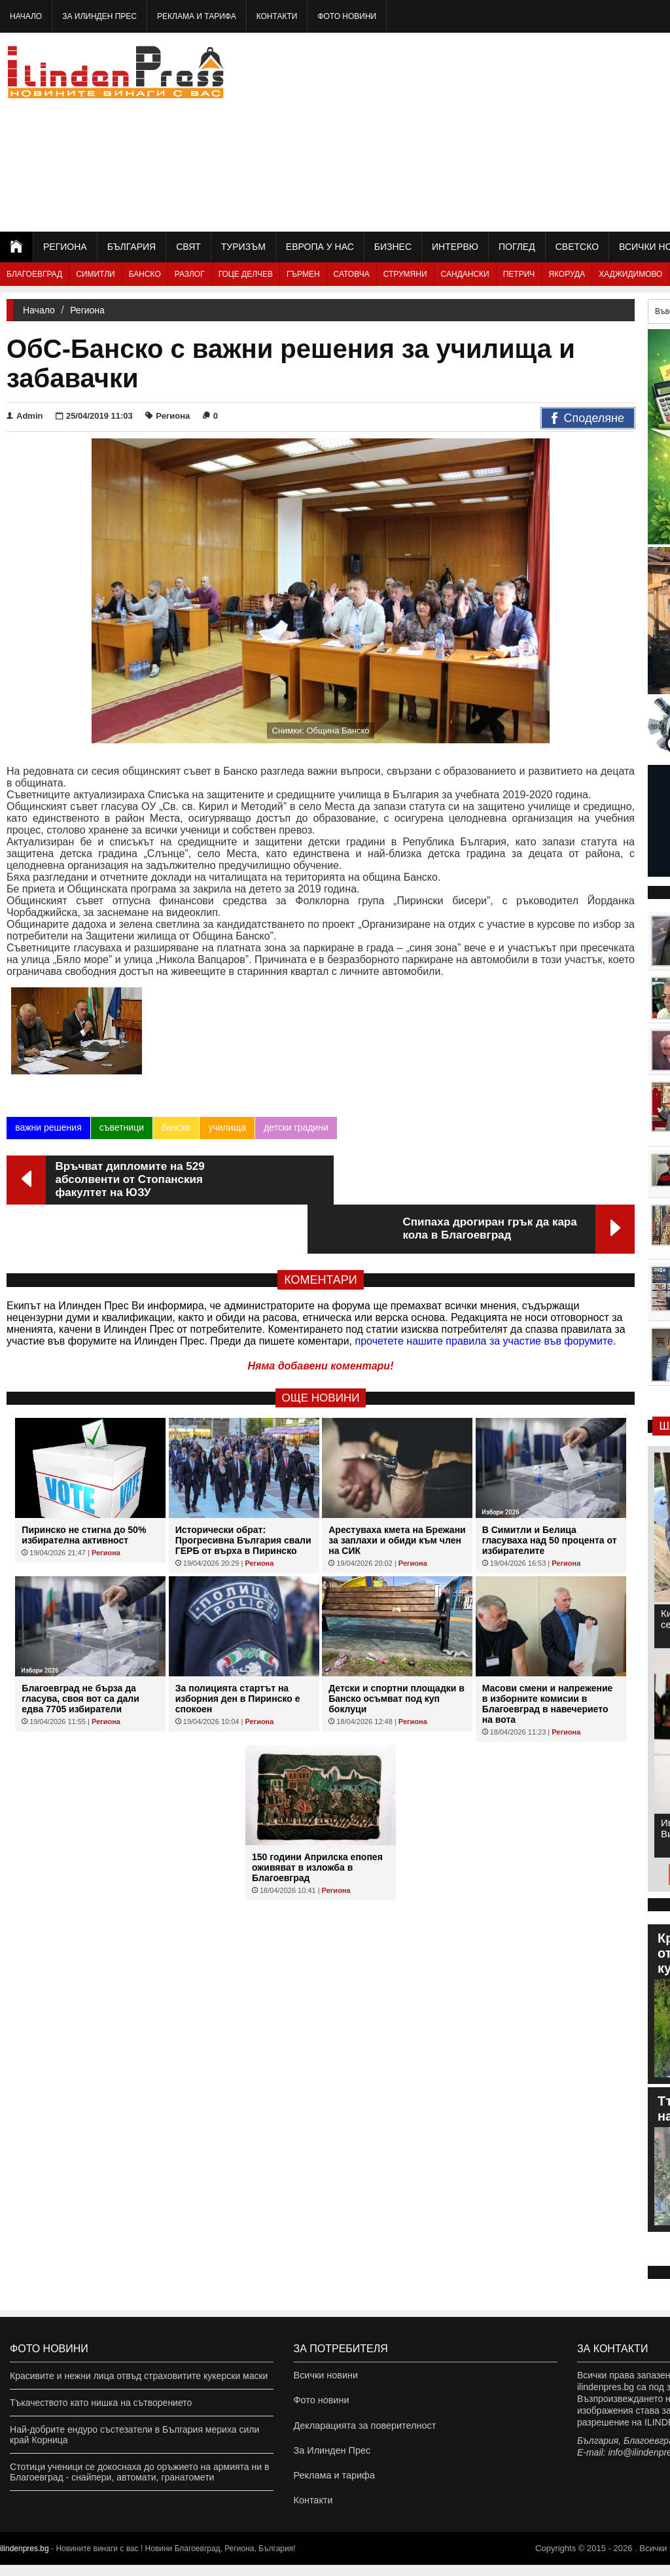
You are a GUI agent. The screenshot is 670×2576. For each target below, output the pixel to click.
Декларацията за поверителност (363, 2429)
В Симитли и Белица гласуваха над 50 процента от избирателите (549, 1495)
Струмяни (405, 274)
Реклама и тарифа (196, 16)
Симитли (95, 274)
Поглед (517, 246)
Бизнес (393, 246)
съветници (121, 1131)
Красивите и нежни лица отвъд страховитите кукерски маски (139, 2376)
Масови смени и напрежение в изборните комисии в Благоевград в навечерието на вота (547, 1659)
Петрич (519, 274)
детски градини (295, 1131)
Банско (145, 274)
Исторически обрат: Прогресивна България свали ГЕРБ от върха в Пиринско (243, 1495)
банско (176, 1131)
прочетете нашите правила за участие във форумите (484, 1295)
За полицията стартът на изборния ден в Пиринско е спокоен (237, 1653)
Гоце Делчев (246, 274)
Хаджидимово (630, 274)
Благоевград (34, 274)
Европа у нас (320, 246)
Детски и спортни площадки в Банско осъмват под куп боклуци (396, 1653)
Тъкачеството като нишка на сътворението (101, 2402)
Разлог (190, 274)
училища (226, 1131)
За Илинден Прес (99, 16)
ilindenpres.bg (24, 2559)
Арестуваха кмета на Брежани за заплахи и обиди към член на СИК (397, 1495)
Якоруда (566, 274)
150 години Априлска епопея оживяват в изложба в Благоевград (317, 1822)
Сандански (465, 274)
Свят (188, 246)
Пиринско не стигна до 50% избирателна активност (84, 1489)
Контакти (277, 16)
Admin (25, 416)
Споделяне (588, 419)
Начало (26, 16)
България (131, 246)
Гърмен (303, 274)
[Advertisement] (525, 130)
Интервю (455, 246)
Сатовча (352, 274)
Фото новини (346, 16)
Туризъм (243, 246)
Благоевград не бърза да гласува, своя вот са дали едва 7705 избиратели (80, 1653)
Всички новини (325, 2376)
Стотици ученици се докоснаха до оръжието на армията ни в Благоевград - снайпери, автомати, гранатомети (139, 2471)
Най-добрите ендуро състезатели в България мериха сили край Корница (134, 2434)
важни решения (48, 1131)
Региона (65, 246)
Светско (577, 246)
